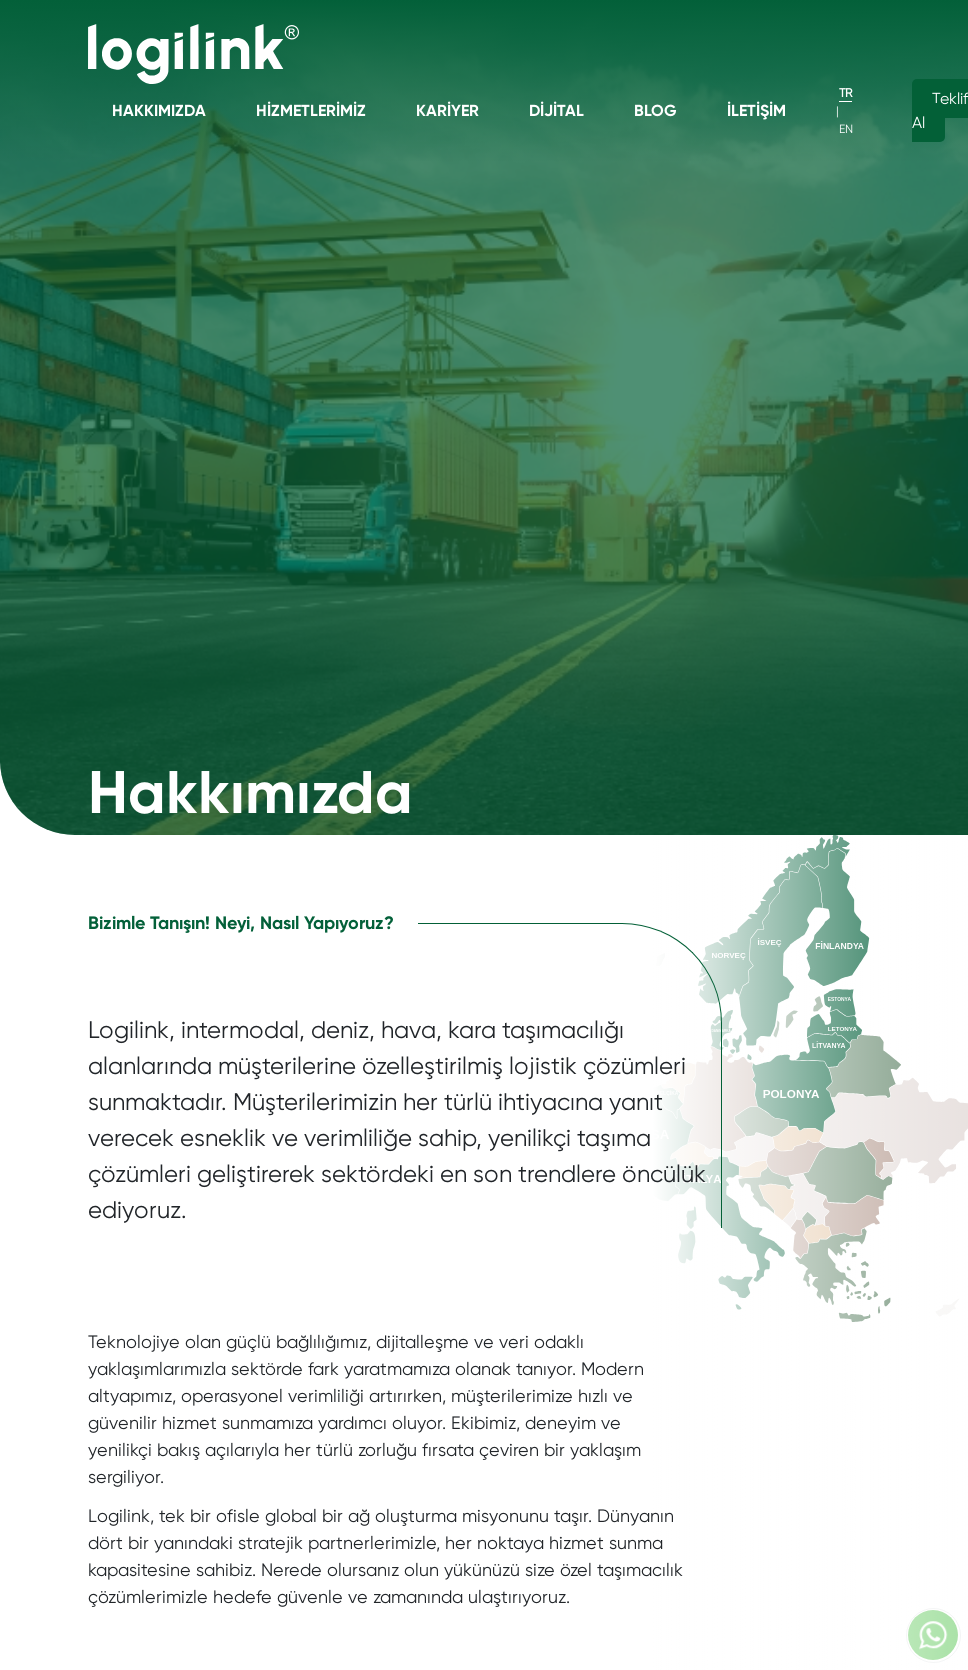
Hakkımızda (159, 110)
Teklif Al (940, 110)
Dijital (556, 110)
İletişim (756, 110)
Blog (655, 110)
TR (845, 93)
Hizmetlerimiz (311, 110)
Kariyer (447, 110)
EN (846, 129)
